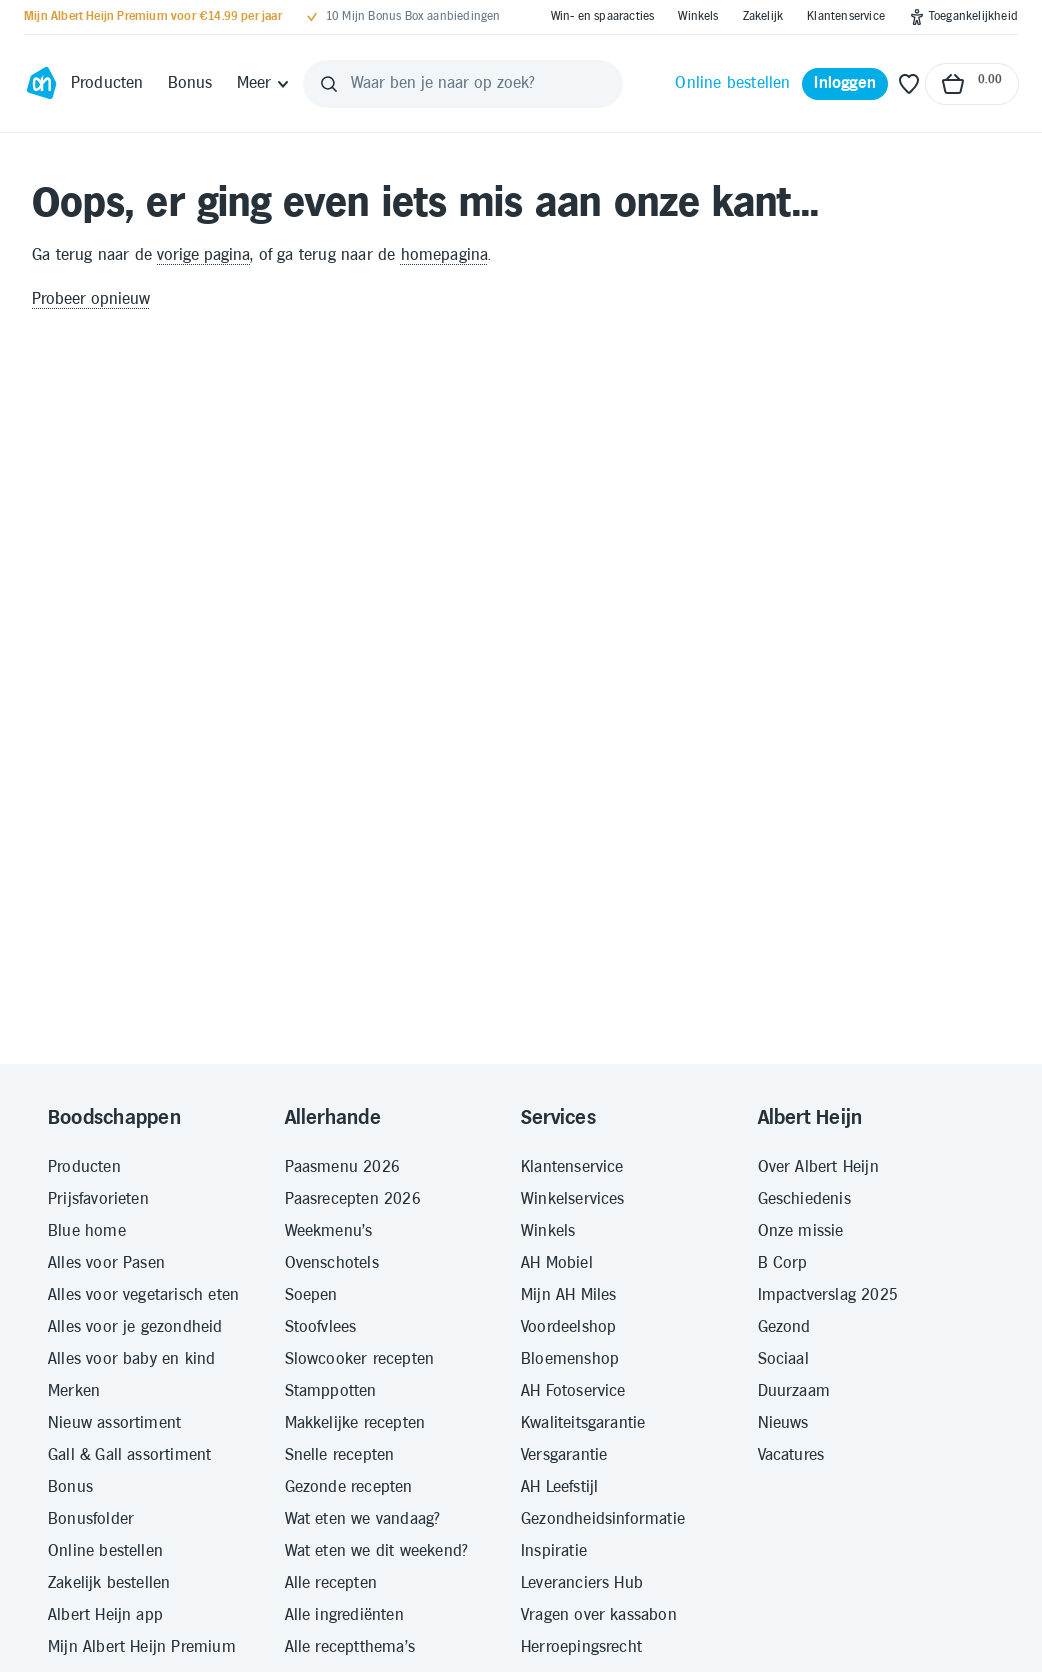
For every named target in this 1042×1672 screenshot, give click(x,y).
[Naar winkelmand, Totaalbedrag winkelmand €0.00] (972, 84)
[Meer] (264, 84)
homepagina (445, 255)
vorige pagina (203, 255)
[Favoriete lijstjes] (909, 84)
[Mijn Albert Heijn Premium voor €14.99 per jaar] (153, 17)
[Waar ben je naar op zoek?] (463, 84)
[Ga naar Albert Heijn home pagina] (41, 84)
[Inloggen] (845, 84)
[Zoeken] (329, 84)
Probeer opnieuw (91, 299)
